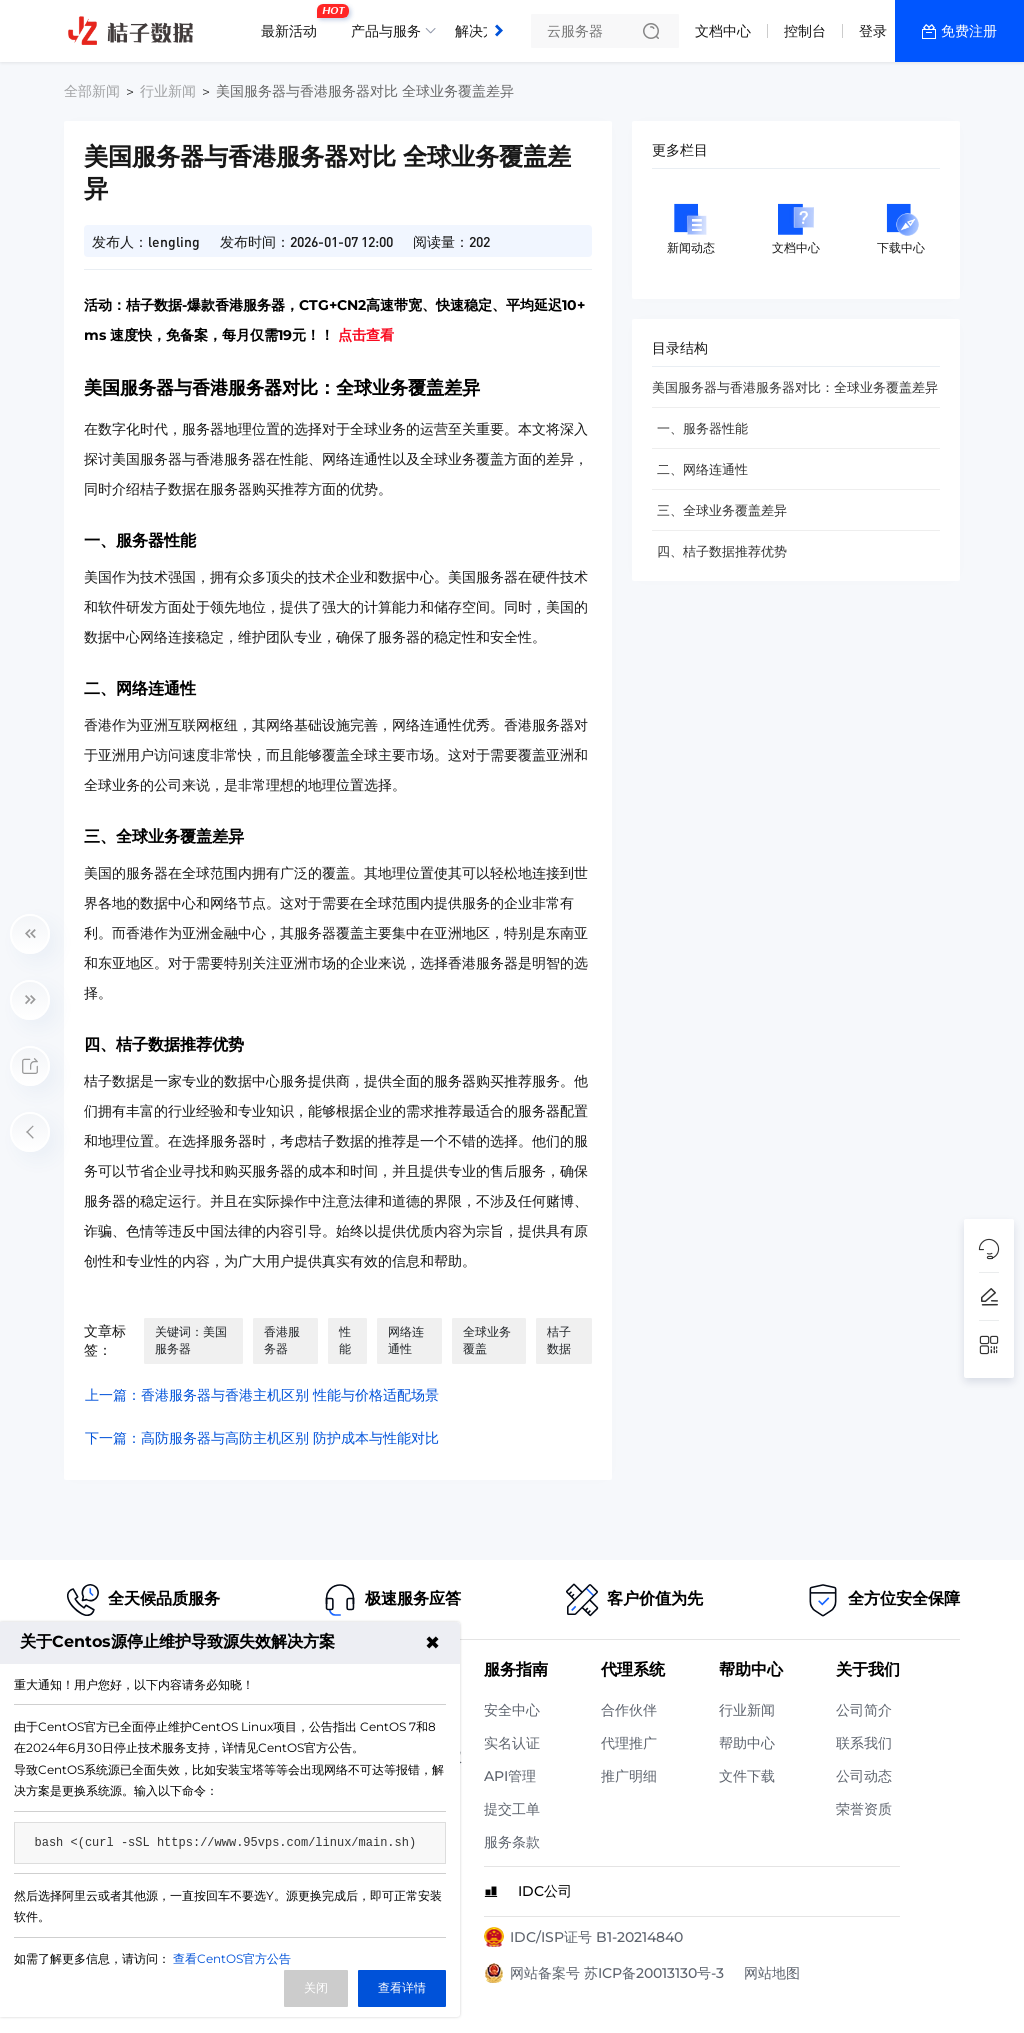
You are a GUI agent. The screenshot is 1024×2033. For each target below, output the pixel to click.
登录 (873, 31)
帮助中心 (747, 1743)
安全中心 (512, 1710)
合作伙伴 (629, 1710)
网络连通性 (406, 1340)
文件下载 (747, 1776)
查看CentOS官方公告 (232, 1958)
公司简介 (864, 1710)
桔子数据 (559, 1340)
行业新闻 (168, 91)
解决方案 (483, 31)
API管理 (510, 1776)
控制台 (805, 31)
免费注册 (969, 31)
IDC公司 (545, 1891)
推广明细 (629, 1776)
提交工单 (512, 1809)
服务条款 (512, 1842)
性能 (345, 1340)
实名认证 (512, 1743)
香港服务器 (282, 1340)
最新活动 (294, 23)
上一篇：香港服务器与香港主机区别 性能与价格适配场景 (262, 1395)
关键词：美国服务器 (191, 1340)
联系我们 (864, 1743)
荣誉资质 (864, 1809)
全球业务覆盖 (487, 1340)
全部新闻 (92, 91)
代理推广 (629, 1743)
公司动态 (864, 1776)
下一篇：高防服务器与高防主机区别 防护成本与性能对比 (262, 1438)
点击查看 (366, 335)
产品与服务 (386, 31)
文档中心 (723, 31)
